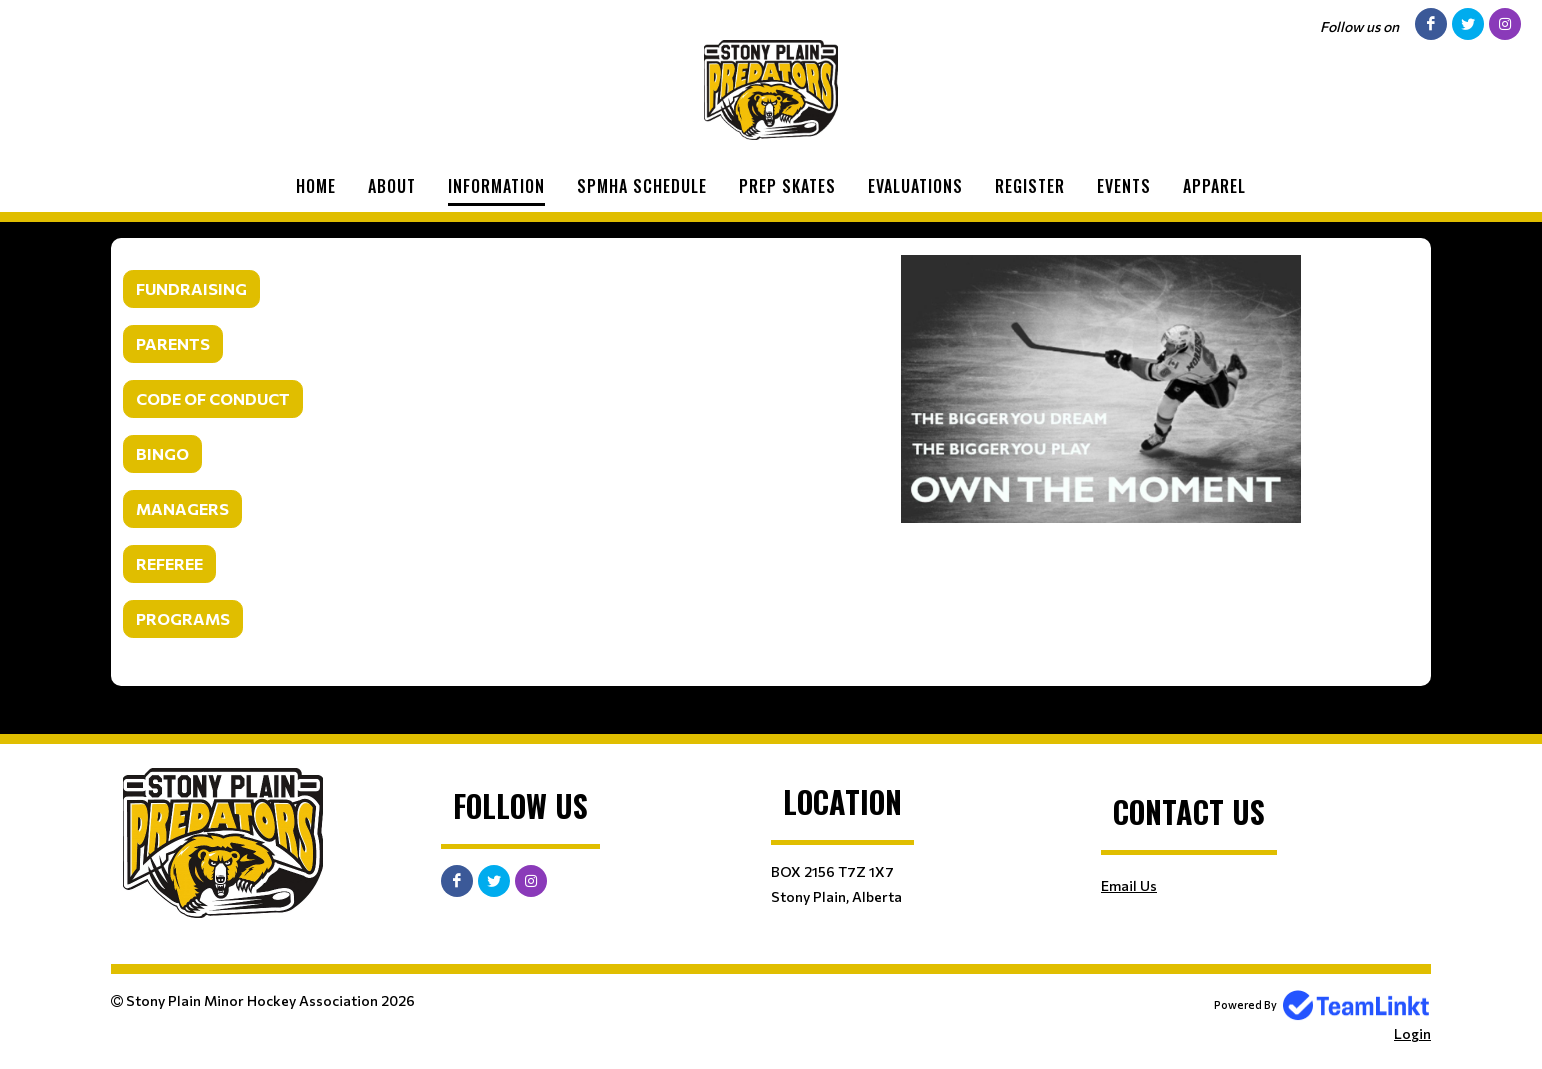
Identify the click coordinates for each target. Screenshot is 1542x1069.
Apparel (1214, 186)
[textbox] (441, 447)
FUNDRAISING (191, 288)
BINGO (162, 453)
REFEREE (169, 563)
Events (1124, 186)
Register (1030, 186)
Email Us (1129, 885)
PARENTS (173, 343)
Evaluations (915, 186)
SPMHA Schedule (642, 186)
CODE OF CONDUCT (213, 398)
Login (1412, 1033)
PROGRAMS (183, 618)
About (392, 186)
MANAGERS (182, 508)
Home (316, 186)
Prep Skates (787, 186)
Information (496, 186)
